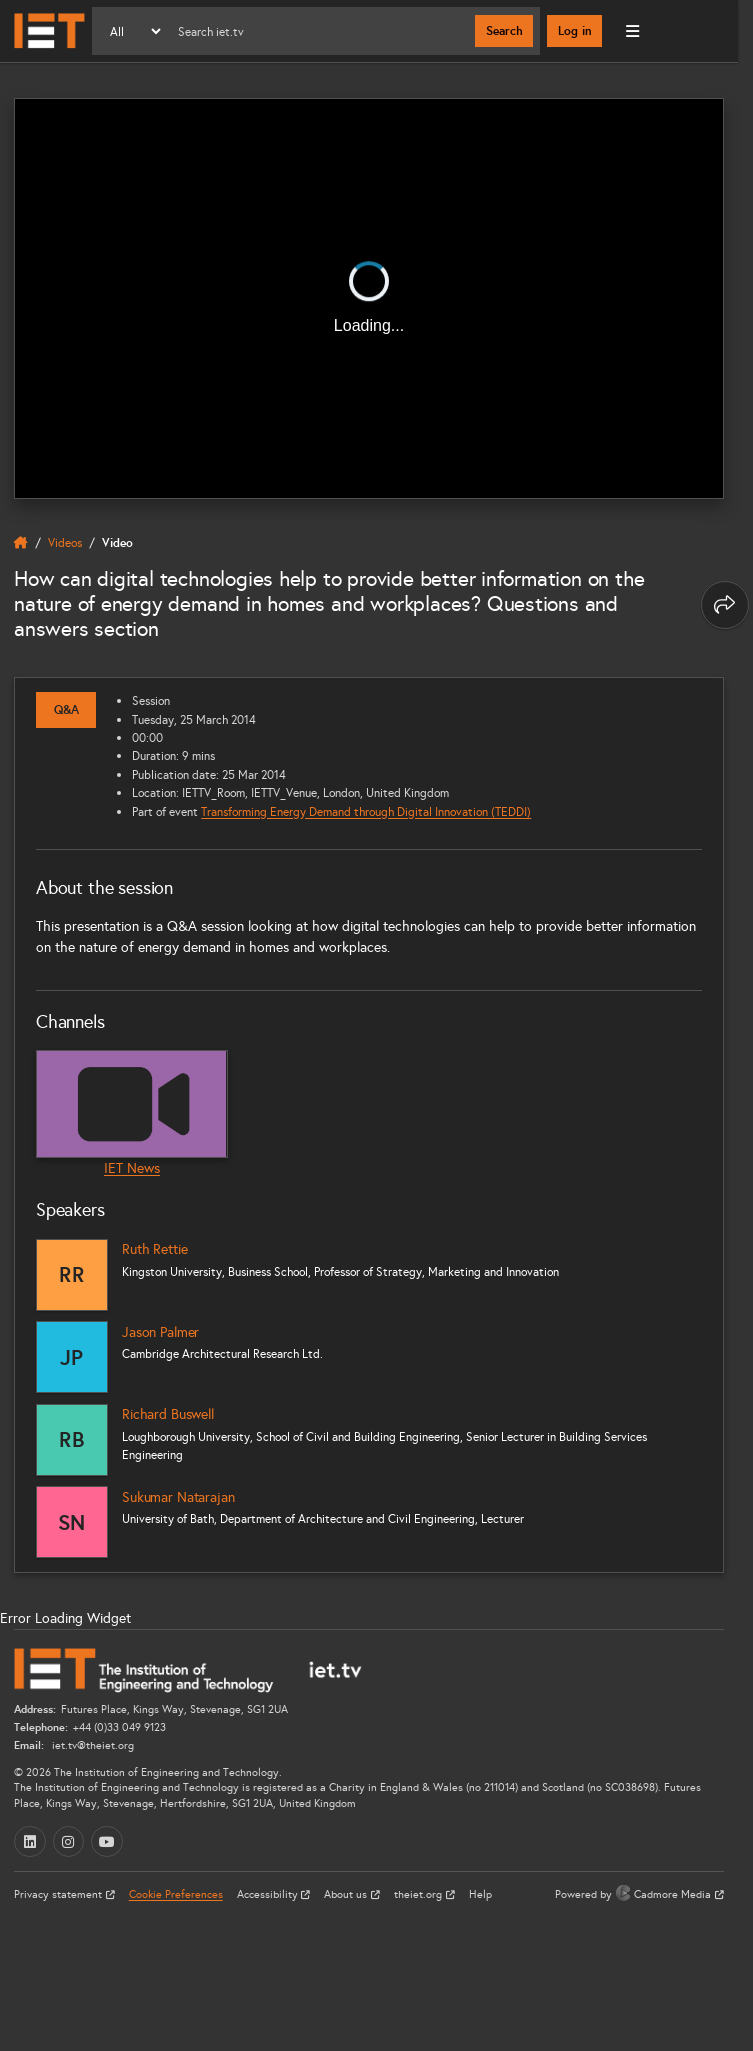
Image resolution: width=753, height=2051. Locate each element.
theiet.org (419, 1894)
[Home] (49, 31)
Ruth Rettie (154, 1249)
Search (504, 31)
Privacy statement (59, 1894)
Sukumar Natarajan (178, 1497)
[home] (21, 543)
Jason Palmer (160, 1332)
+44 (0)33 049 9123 (119, 1727)
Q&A (66, 710)
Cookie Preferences (176, 1894)
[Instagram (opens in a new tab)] (69, 1842)
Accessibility (269, 1894)
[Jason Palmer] (72, 1357)
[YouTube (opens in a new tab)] (107, 1842)
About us (347, 1894)
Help (480, 1894)
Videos (65, 542)
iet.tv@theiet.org (91, 1745)
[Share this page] (725, 605)
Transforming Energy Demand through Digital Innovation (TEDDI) (366, 811)
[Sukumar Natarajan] (72, 1522)
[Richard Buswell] (72, 1440)
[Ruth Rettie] (72, 1275)
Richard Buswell (168, 1414)
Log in (575, 31)
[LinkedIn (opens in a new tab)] (30, 1842)
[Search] (319, 31)
